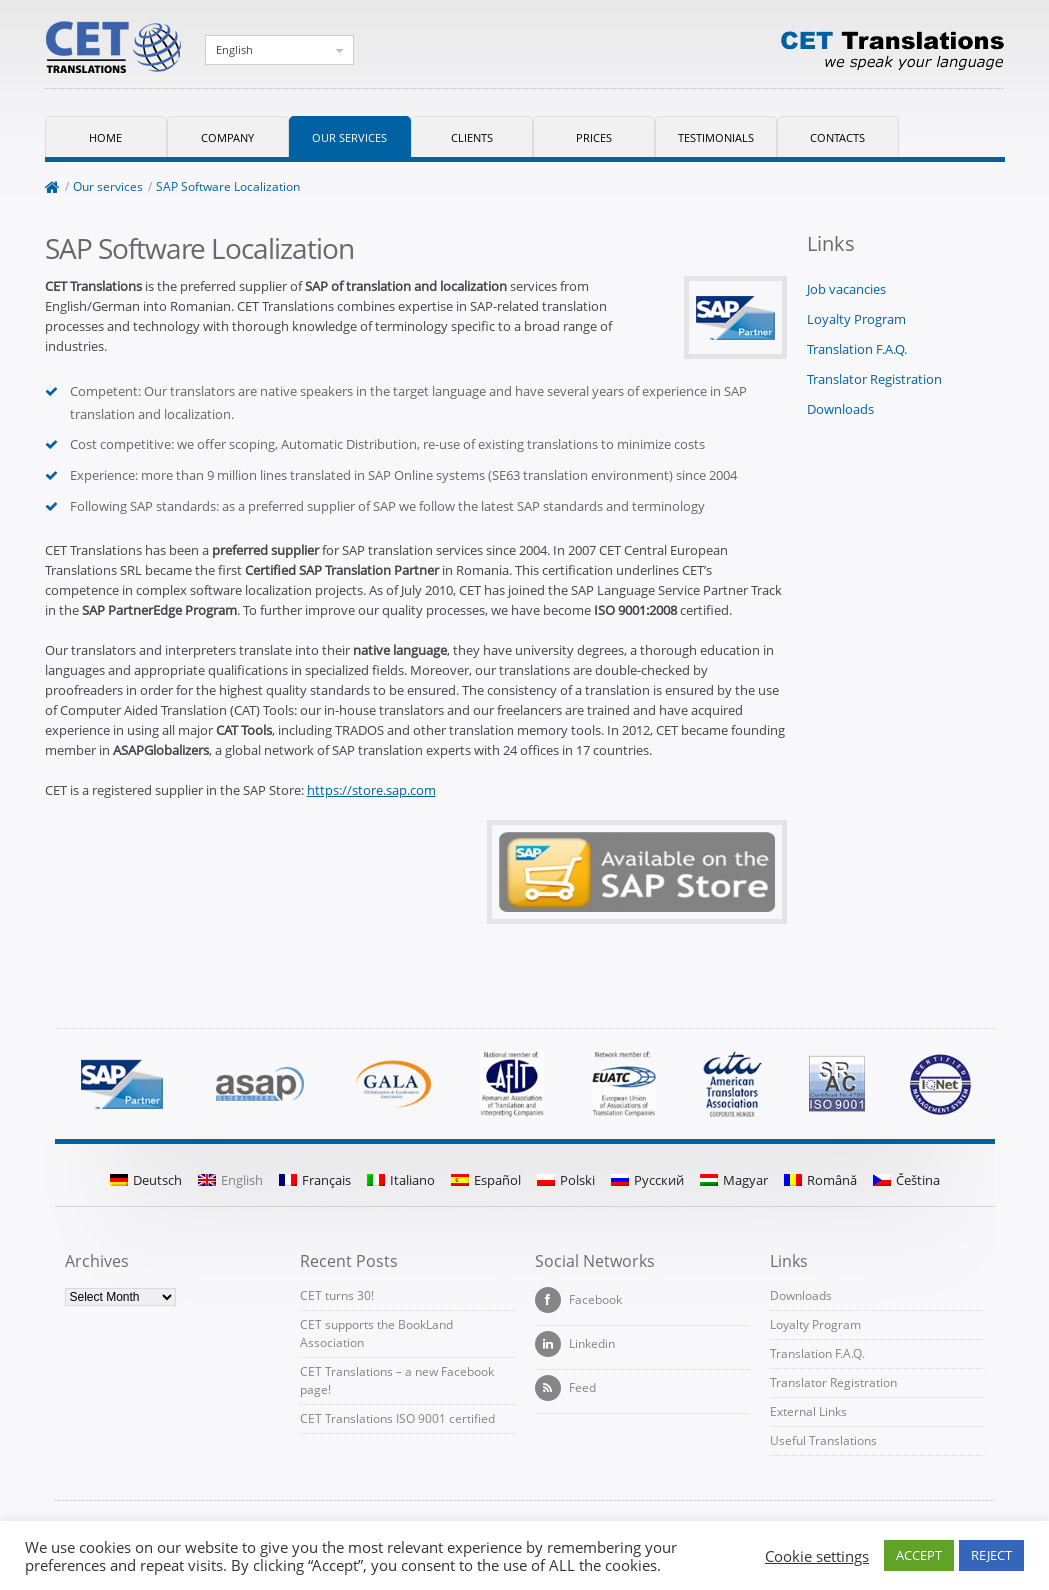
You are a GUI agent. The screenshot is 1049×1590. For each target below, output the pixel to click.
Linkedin (575, 1344)
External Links (808, 1411)
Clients (472, 137)
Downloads (840, 409)
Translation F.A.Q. (857, 349)
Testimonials (716, 137)
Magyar (734, 1180)
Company (227, 137)
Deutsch (146, 1180)
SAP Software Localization (228, 186)
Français (315, 1180)
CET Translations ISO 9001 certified (397, 1418)
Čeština (906, 1180)
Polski (566, 1180)
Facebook (578, 1300)
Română (820, 1180)
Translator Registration (874, 379)
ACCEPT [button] (919, 1555)
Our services (349, 137)
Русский (647, 1180)
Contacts (837, 137)
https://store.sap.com (371, 790)
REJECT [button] (991, 1555)
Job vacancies (846, 289)
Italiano (401, 1180)
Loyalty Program (856, 319)
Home (105, 137)
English (234, 49)
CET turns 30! (337, 1295)
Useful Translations (823, 1440)
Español (486, 1180)
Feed (565, 1388)
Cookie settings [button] (817, 1556)
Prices (594, 137)
